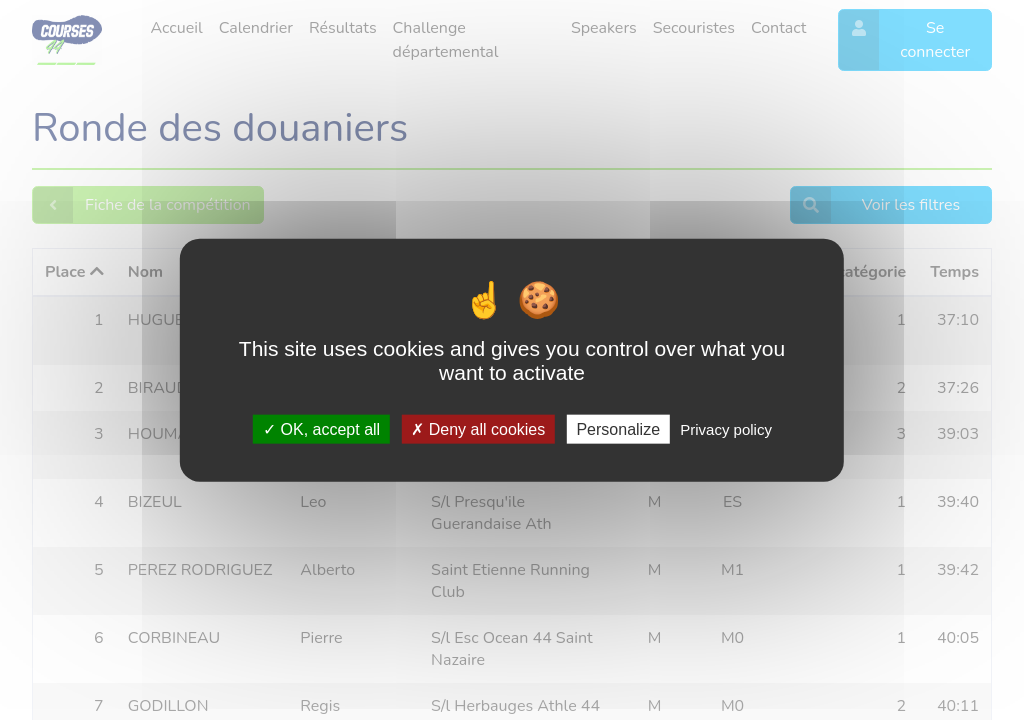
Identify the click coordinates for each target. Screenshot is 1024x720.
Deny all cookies (478, 428)
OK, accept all (321, 428)
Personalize (618, 428)
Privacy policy (726, 428)
